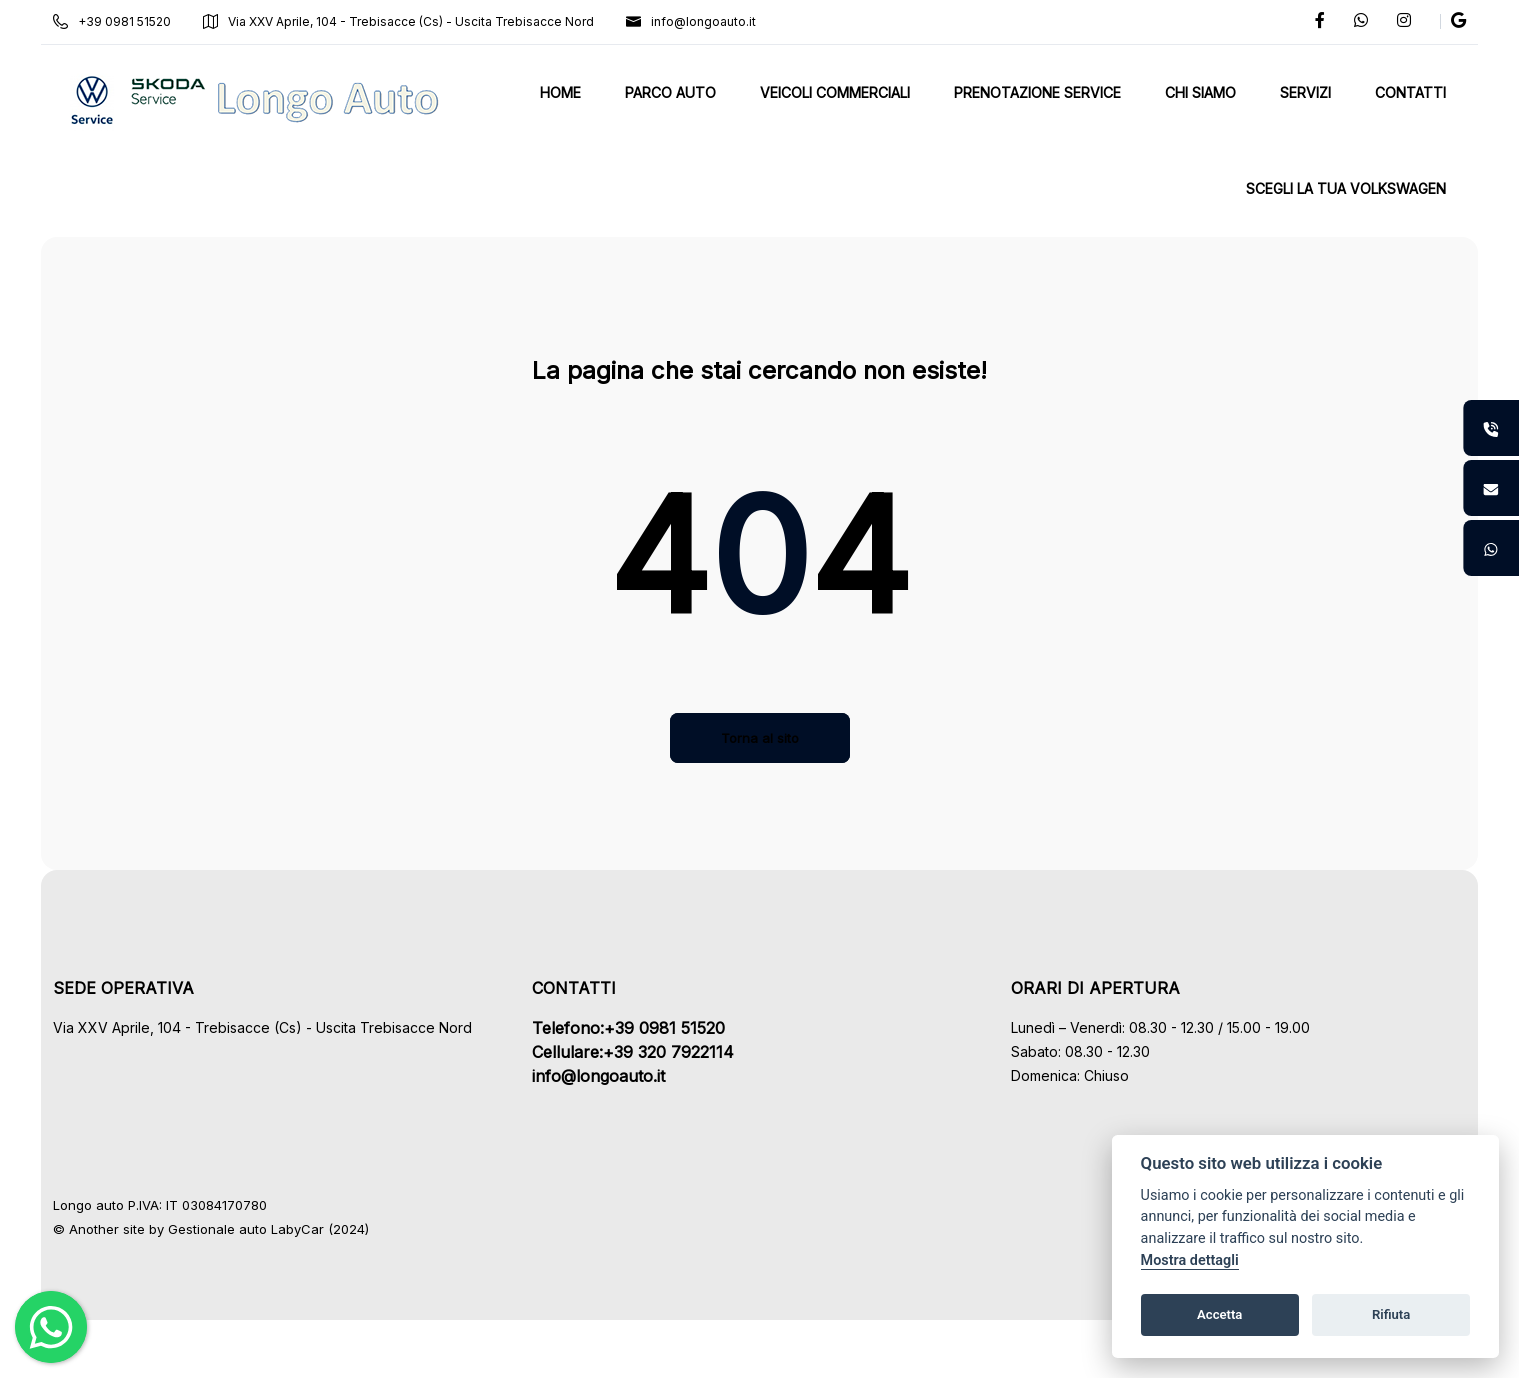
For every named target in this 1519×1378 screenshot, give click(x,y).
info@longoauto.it (710, 21)
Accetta (1219, 1314)
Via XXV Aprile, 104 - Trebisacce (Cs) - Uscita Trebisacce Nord (417, 21)
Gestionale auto (236, 1229)
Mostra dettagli (1190, 1260)
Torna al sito (760, 738)
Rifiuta (1391, 1314)
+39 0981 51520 (131, 21)
